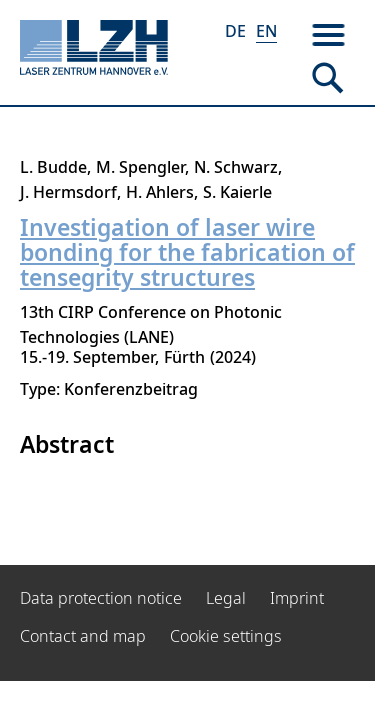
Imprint (297, 598)
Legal (226, 598)
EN (266, 31)
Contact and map (83, 636)
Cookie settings (226, 636)
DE (235, 31)
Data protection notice (101, 598)
